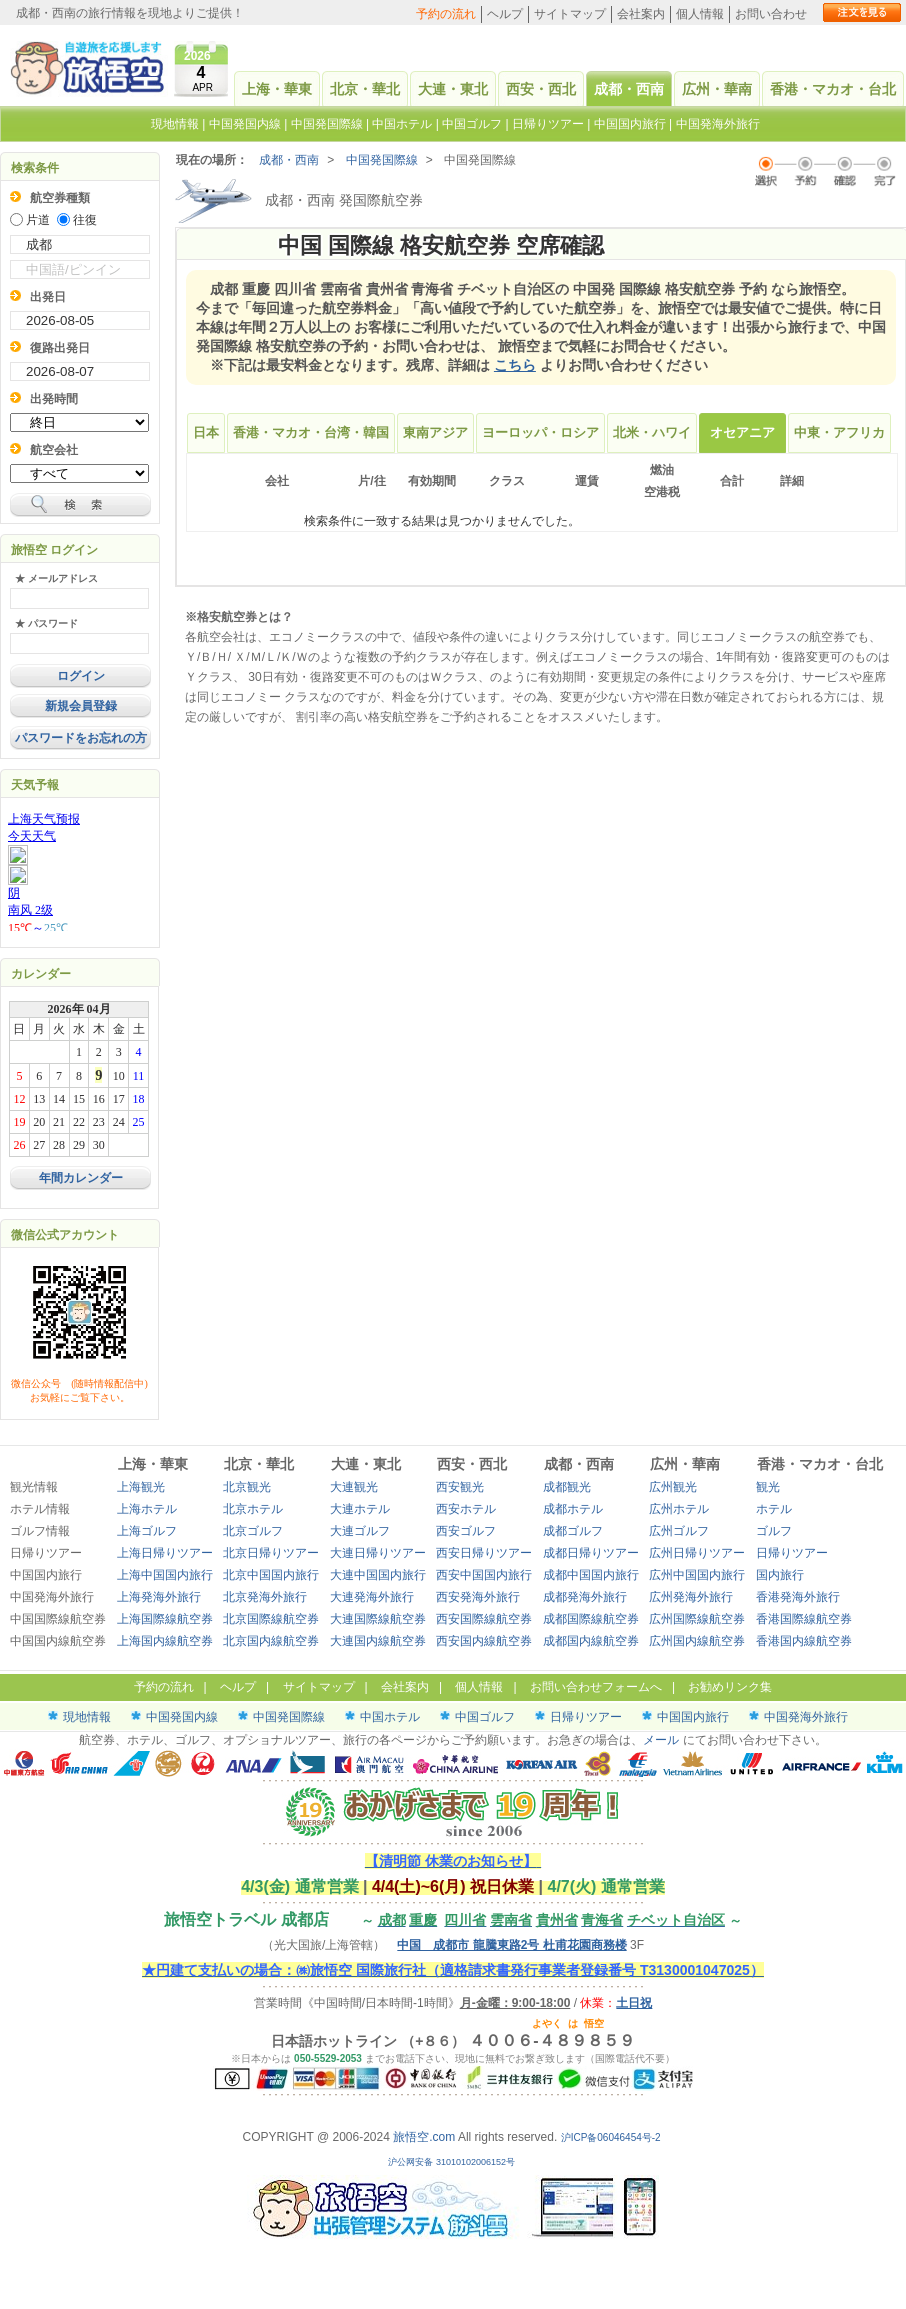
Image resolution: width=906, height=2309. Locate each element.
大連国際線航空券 (378, 1619)
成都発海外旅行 (585, 1597)
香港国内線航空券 (804, 1641)
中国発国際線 (327, 124)
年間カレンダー (81, 1178)
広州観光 (673, 1487)
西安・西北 (541, 89)
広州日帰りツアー (697, 1553)
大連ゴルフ (360, 1531)
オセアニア (742, 432)
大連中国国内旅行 (378, 1575)
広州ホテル (679, 1509)
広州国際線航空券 (697, 1619)
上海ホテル (147, 1509)
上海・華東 (277, 89)
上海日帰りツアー (165, 1553)
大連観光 (354, 1487)
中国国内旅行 (630, 124)
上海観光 (141, 1487)
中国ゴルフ (473, 124)
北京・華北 (365, 89)
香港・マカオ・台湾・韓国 (311, 432)
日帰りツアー (548, 124)
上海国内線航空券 (165, 1641)
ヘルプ (505, 14)
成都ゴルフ (573, 1531)
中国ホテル (402, 124)
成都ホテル (573, 1509)
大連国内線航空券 (378, 1641)
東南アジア (435, 432)
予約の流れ (446, 14)
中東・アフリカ (839, 432)
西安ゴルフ (466, 1531)
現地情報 (175, 124)
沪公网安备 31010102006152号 (452, 2162)
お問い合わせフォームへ (596, 1687)
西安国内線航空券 (484, 1641)
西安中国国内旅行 (484, 1575)
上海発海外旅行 (159, 1597)
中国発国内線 (245, 124)
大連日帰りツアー (378, 1553)
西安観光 (460, 1487)
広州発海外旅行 (691, 1597)
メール (661, 1740)
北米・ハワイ (652, 432)
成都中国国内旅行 (591, 1575)
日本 (206, 432)
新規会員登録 (81, 706)
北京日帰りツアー (271, 1553)
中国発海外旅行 (718, 124)
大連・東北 (453, 89)
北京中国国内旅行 (271, 1575)
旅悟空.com (424, 2137)
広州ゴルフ (679, 1531)
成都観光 (567, 1487)
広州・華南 (717, 89)
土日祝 (634, 2003)
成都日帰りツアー (591, 1553)
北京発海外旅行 (265, 1597)
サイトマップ (570, 14)
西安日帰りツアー (484, 1553)
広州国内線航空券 (697, 1641)
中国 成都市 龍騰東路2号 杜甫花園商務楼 (511, 1945)
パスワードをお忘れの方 (81, 738)
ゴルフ (774, 1531)
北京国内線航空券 (271, 1641)
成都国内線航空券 (591, 1641)
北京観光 (247, 1487)
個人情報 (700, 14)
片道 (38, 220)
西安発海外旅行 (478, 1597)
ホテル (774, 1509)
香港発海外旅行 (798, 1597)
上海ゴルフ (147, 1531)
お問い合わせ (771, 14)
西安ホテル (466, 1509)
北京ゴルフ (253, 1531)
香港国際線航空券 (804, 1619)
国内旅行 (780, 1575)
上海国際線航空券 (165, 1619)
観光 (768, 1487)
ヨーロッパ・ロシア (540, 432)
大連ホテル (360, 1509)
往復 (85, 220)
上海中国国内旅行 (165, 1575)
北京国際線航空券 (271, 1619)
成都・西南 (629, 89)
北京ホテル (253, 1509)
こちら (515, 365)
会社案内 (641, 14)
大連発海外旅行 (372, 1597)
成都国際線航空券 (591, 1619)
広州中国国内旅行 (697, 1575)
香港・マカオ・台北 (833, 89)
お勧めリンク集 (730, 1687)
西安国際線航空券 (484, 1619)
